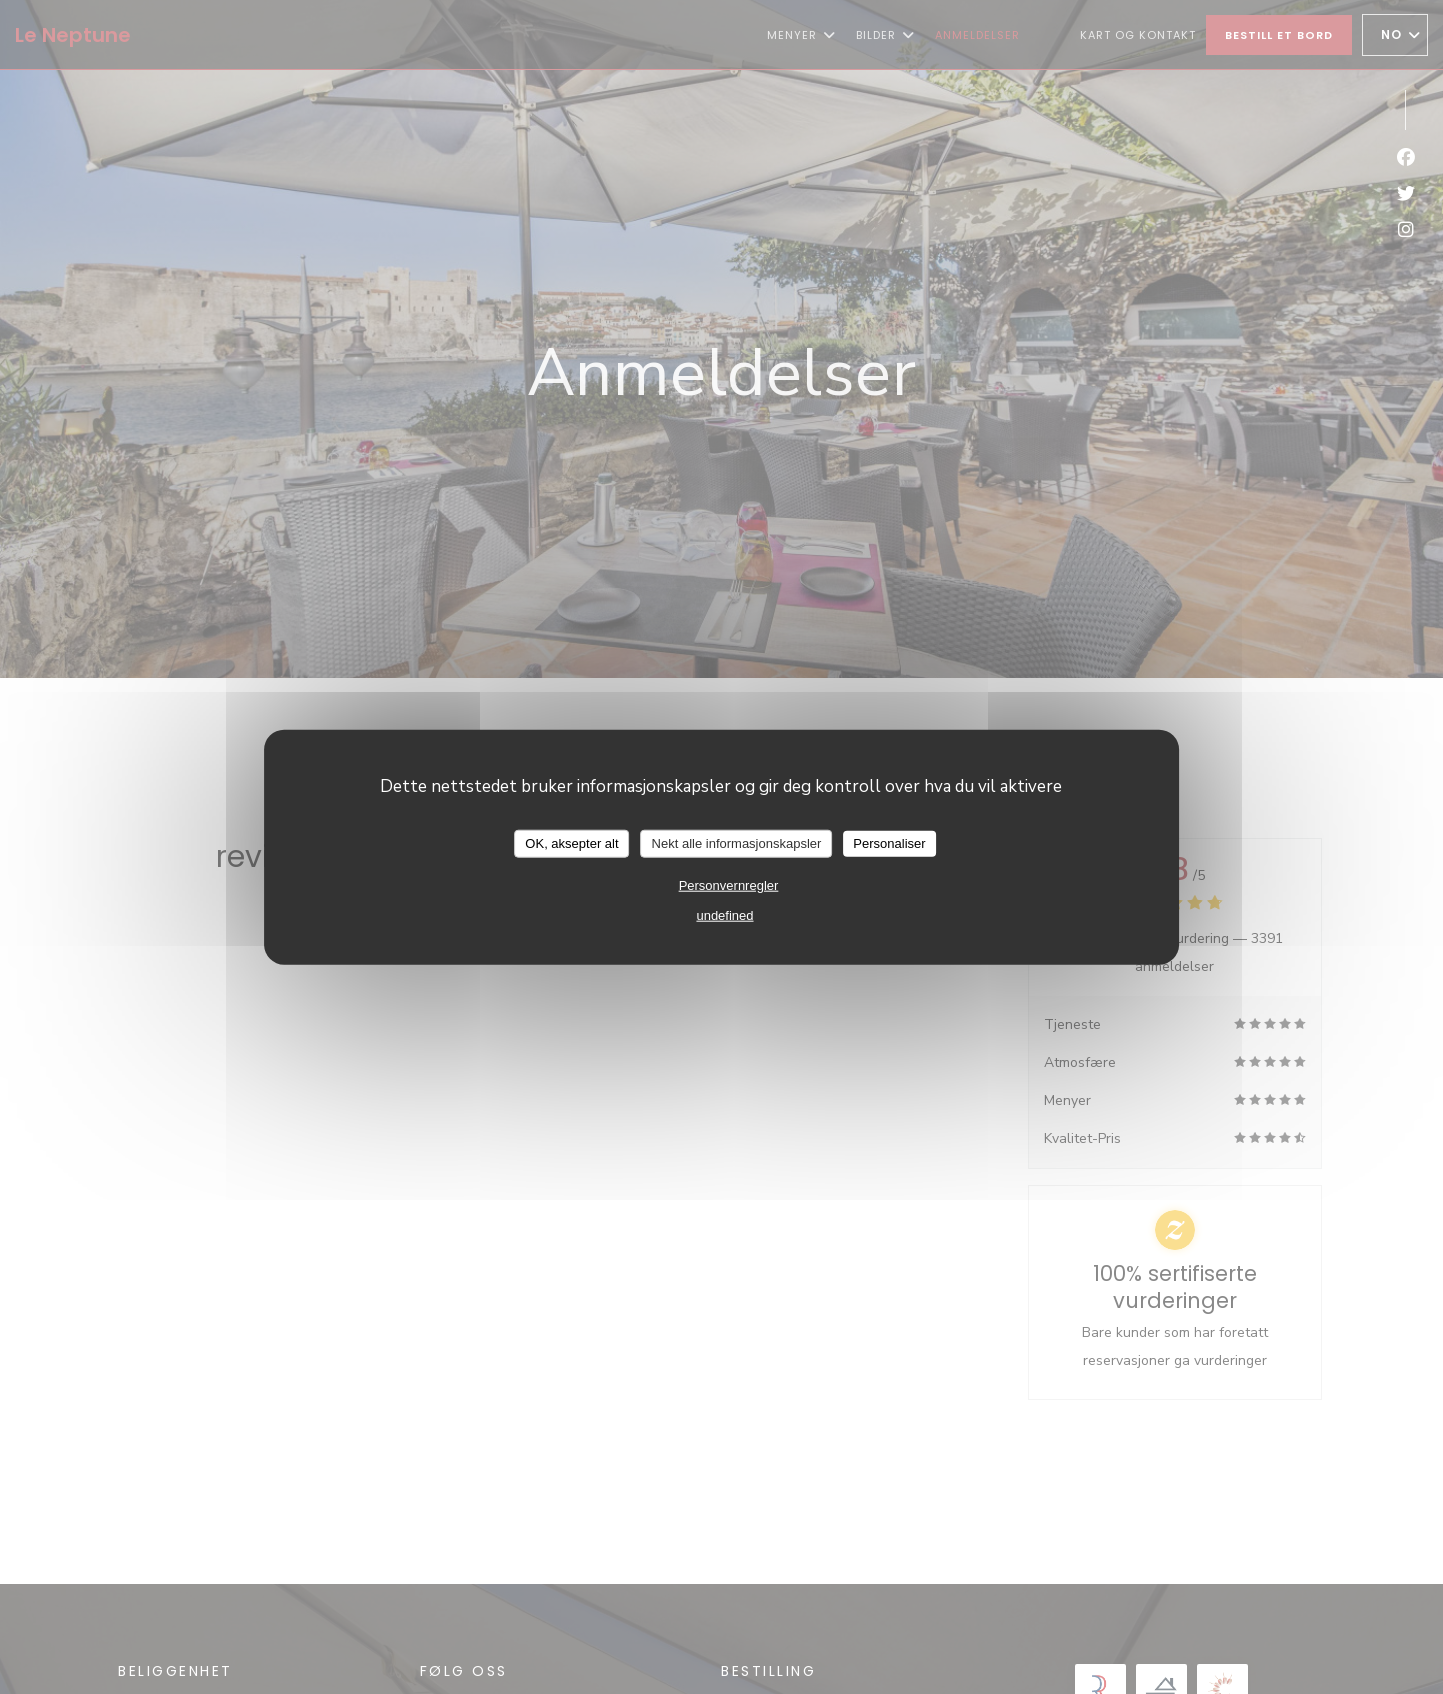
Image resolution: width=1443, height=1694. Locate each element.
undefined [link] (724, 914)
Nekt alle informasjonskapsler (737, 843)
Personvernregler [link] (729, 884)
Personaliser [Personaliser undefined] (889, 843)
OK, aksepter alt (571, 843)
